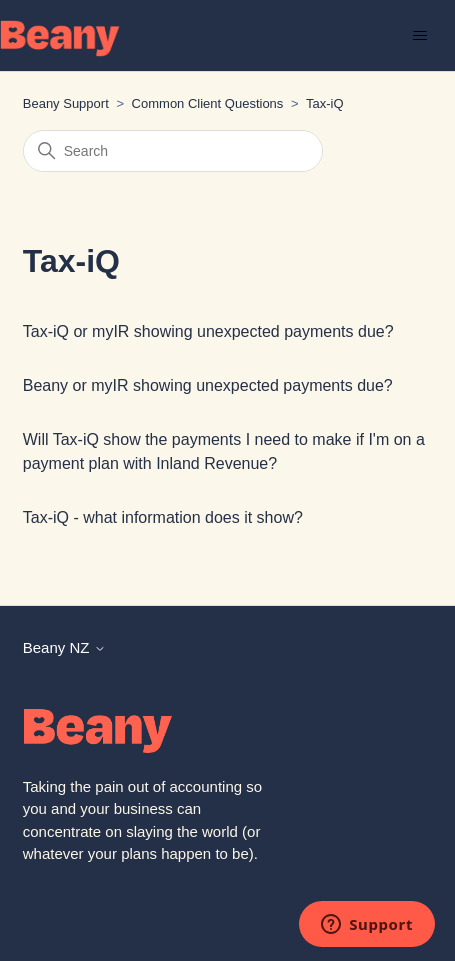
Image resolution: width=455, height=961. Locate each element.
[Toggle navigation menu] (419, 36)
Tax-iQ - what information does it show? (163, 517)
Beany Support (66, 103)
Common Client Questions (208, 103)
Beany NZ (64, 647)
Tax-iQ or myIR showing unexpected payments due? (208, 331)
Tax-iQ (325, 103)
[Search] (173, 151)
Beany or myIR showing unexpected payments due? (208, 385)
